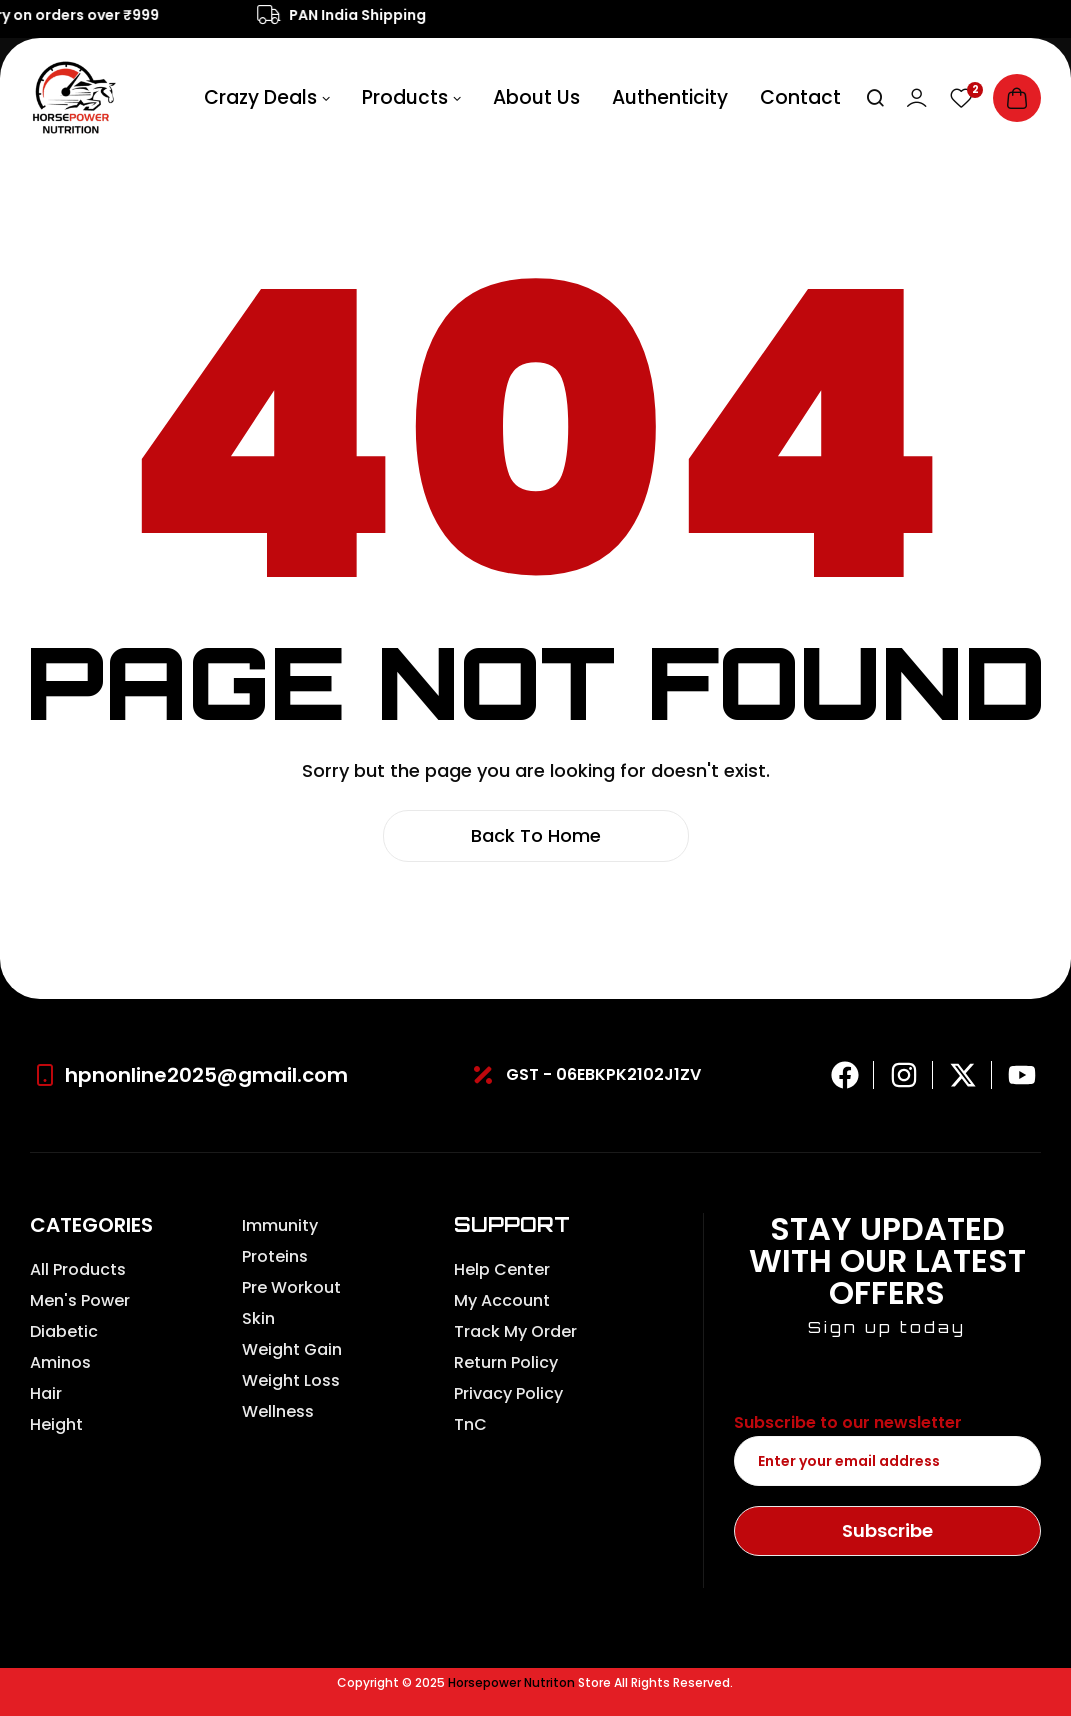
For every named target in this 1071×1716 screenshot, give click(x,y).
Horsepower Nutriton (511, 1682)
